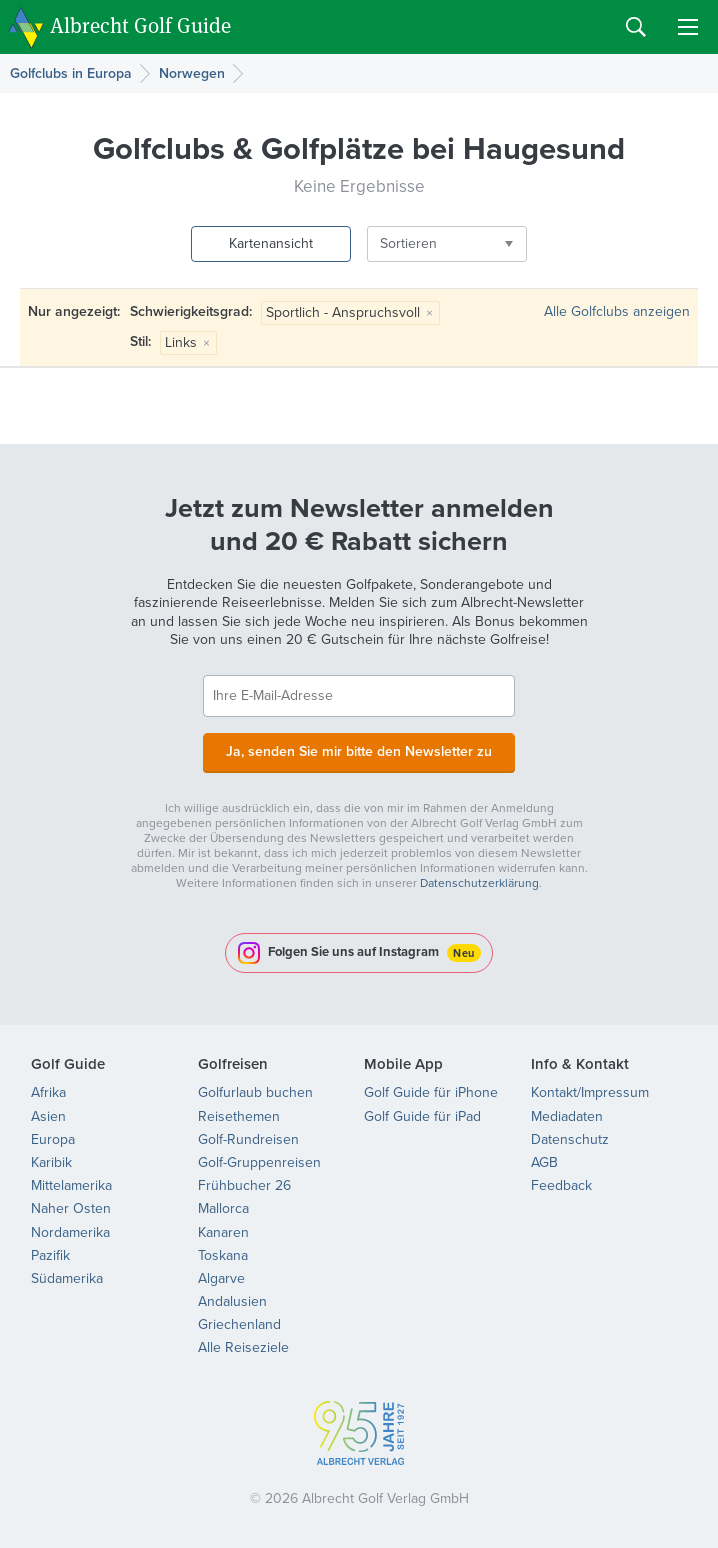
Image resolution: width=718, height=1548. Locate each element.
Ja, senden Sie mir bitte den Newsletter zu (359, 751)
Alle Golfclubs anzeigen (617, 311)
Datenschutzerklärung (479, 883)
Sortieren (408, 243)
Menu (688, 27)
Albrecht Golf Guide (140, 25)
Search (636, 27)
